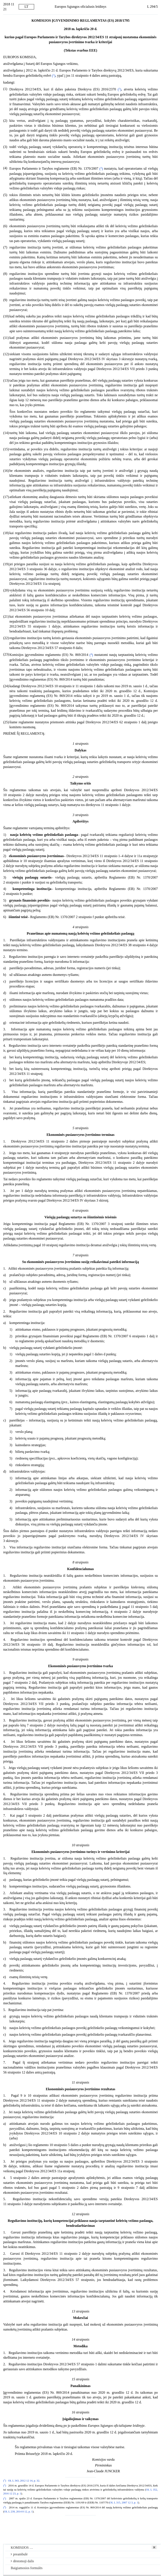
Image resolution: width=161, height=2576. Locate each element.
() (53, 76)
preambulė (19, 2554)
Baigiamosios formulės (27, 2568)
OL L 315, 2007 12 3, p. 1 (124, 2502)
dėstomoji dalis (22, 2561)
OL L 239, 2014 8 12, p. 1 (18, 2511)
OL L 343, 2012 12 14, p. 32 (23, 2480)
